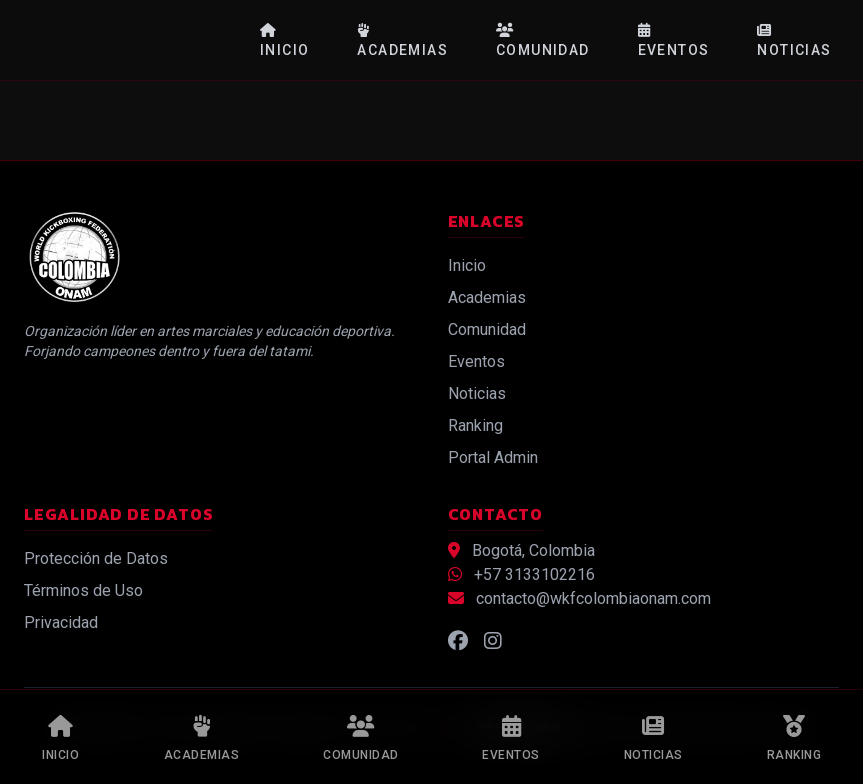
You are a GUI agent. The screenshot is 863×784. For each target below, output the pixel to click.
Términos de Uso (83, 590)
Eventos (674, 40)
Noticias (794, 40)
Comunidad (543, 40)
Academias (402, 40)
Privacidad (61, 622)
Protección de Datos (96, 558)
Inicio (284, 40)
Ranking (475, 425)
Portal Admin (493, 457)
